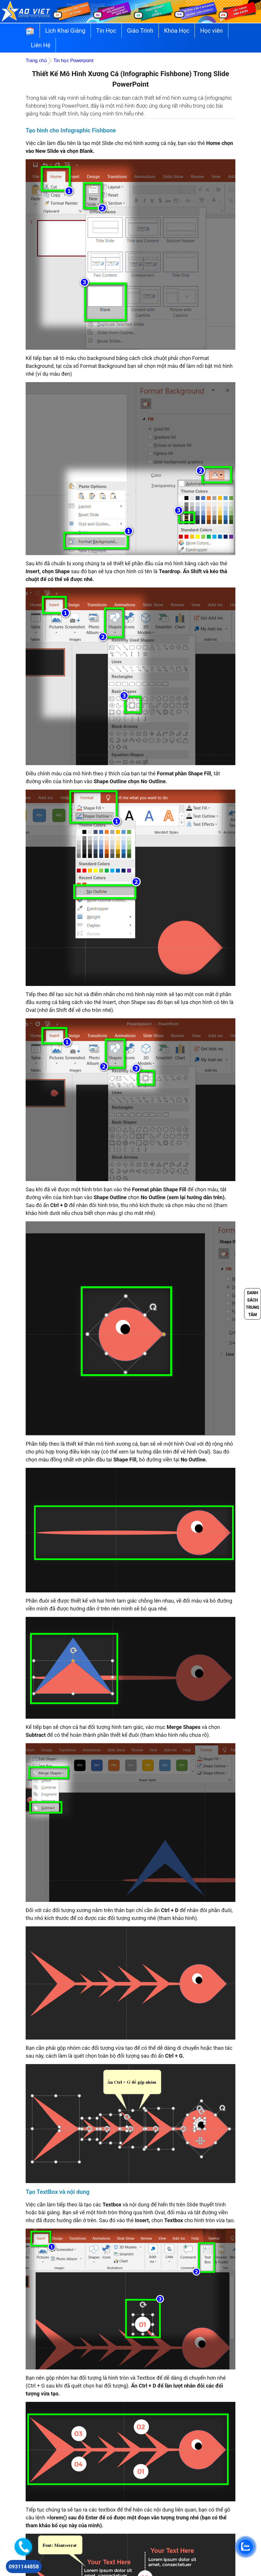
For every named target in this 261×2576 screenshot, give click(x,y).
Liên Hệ (40, 45)
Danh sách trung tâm (252, 1303)
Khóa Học (176, 30)
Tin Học (106, 30)
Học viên (211, 30)
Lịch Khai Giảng (65, 30)
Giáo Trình (140, 30)
